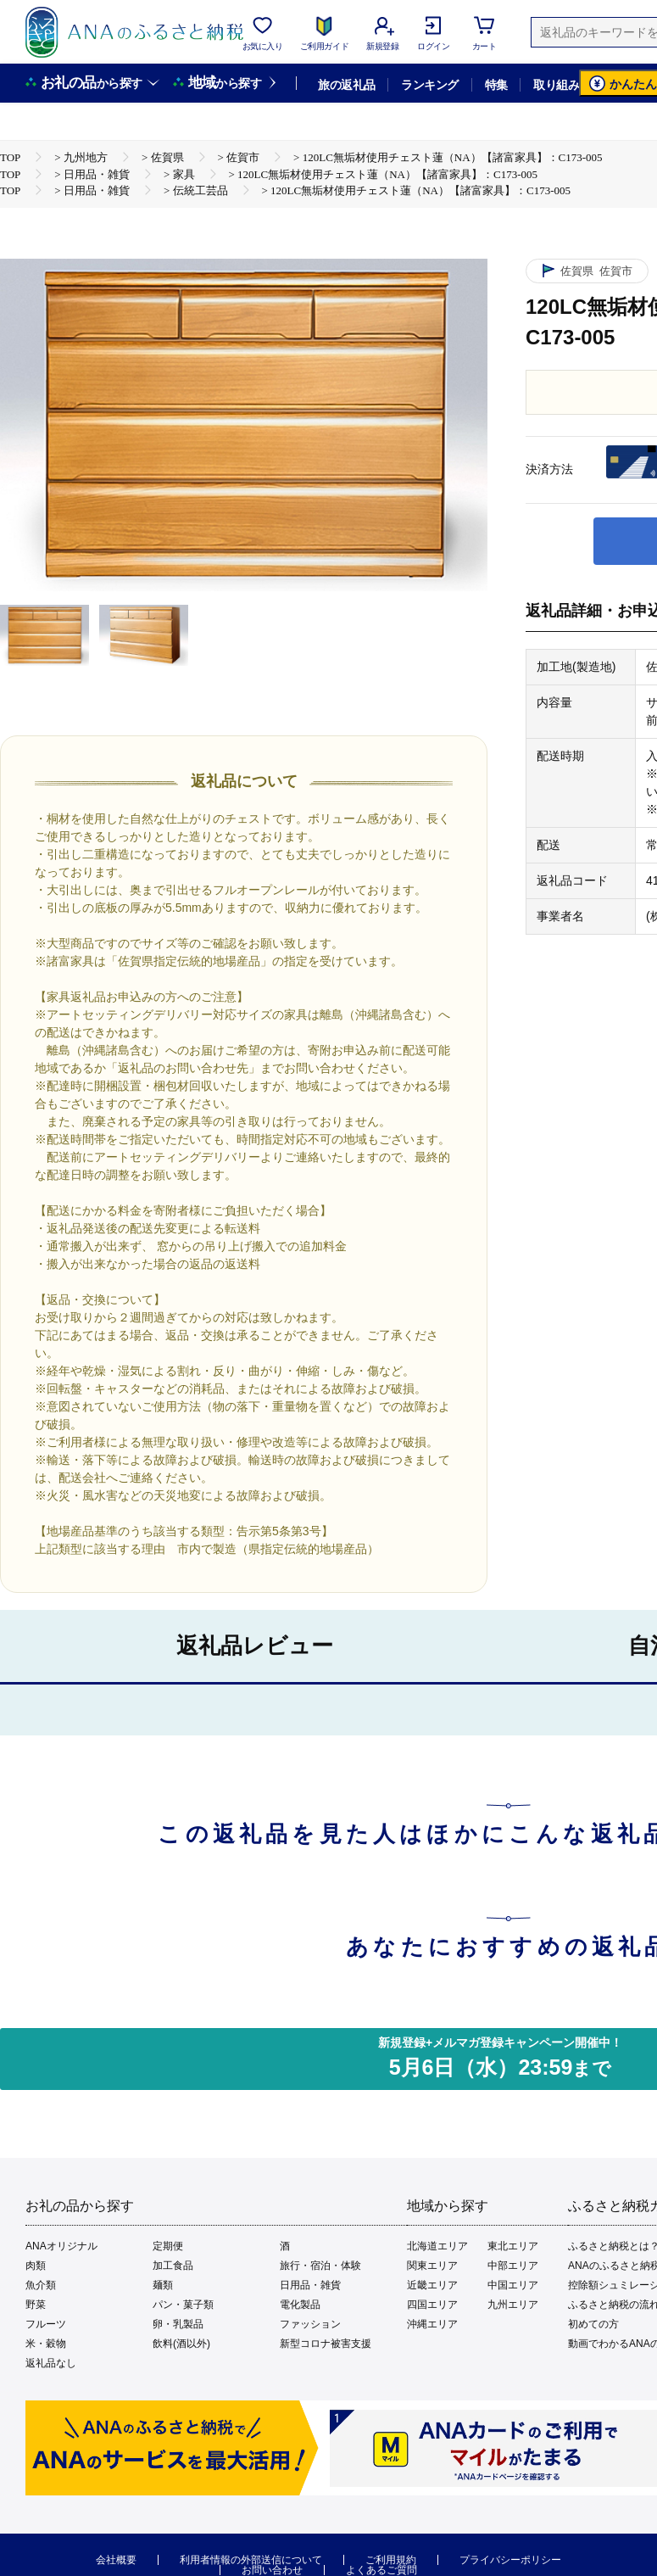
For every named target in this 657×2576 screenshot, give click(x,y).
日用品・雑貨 (310, 2285)
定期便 (168, 2246)
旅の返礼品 (346, 85)
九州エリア (512, 2305)
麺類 (163, 2285)
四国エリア (432, 2305)
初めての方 (593, 2324)
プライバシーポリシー (510, 2560)
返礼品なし (50, 2363)
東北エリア (512, 2246)
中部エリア (512, 2265)
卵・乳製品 (178, 2324)
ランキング (429, 85)
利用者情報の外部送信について (251, 2560)
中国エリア (512, 2285)
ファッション (310, 2324)
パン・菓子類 (183, 2305)
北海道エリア (437, 2246)
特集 (496, 85)
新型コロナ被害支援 (325, 2344)
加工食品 (173, 2265)
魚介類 (40, 2285)
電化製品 (300, 2305)
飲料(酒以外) (181, 2344)
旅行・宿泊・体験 (320, 2265)
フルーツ (45, 2324)
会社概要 (116, 2560)
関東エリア (432, 2265)
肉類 (35, 2265)
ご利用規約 (390, 2560)
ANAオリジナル (61, 2246)
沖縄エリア (432, 2324)
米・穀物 (45, 2344)
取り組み (556, 85)
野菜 (35, 2305)
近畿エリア (432, 2285)
